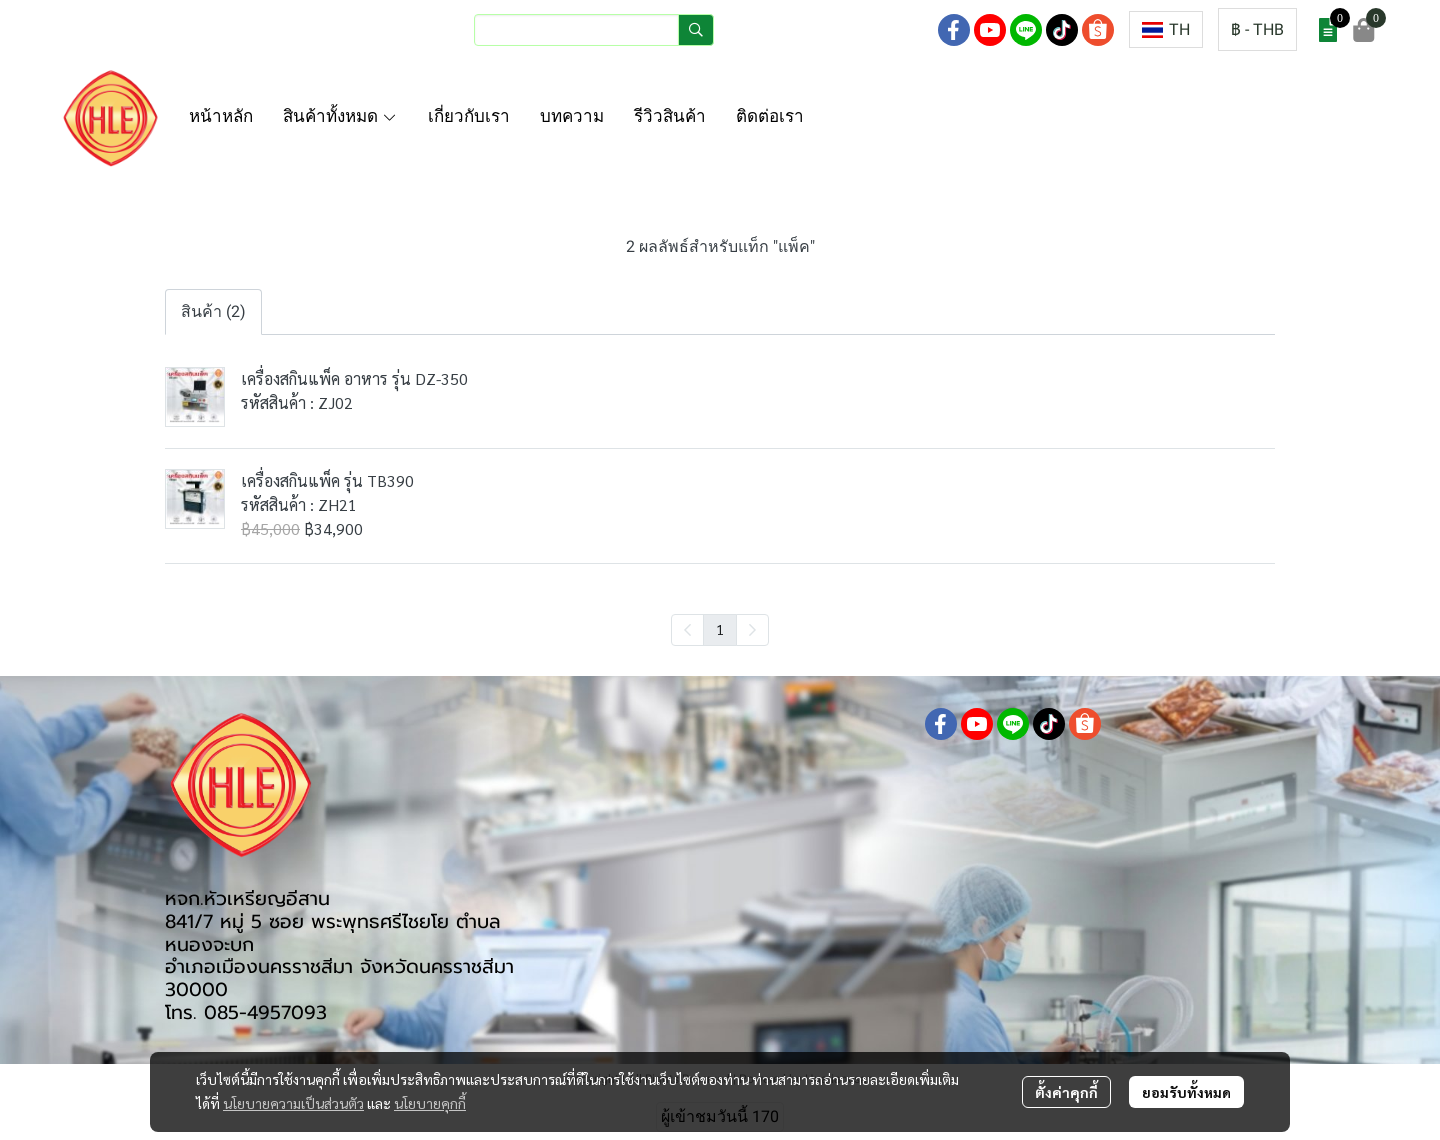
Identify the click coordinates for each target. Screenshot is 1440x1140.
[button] (594, 30)
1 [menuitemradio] (720, 629)
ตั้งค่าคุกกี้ (1066, 1092)
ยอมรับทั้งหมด (1186, 1092)
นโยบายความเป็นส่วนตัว (293, 1103)
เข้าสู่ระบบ (772, 29)
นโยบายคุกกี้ (430, 1103)
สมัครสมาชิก (875, 29)
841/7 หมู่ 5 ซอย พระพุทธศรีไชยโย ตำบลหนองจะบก (333, 933)
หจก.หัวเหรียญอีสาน (247, 898)
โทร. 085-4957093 (246, 1012)
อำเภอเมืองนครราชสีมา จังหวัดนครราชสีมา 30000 (339, 978)
